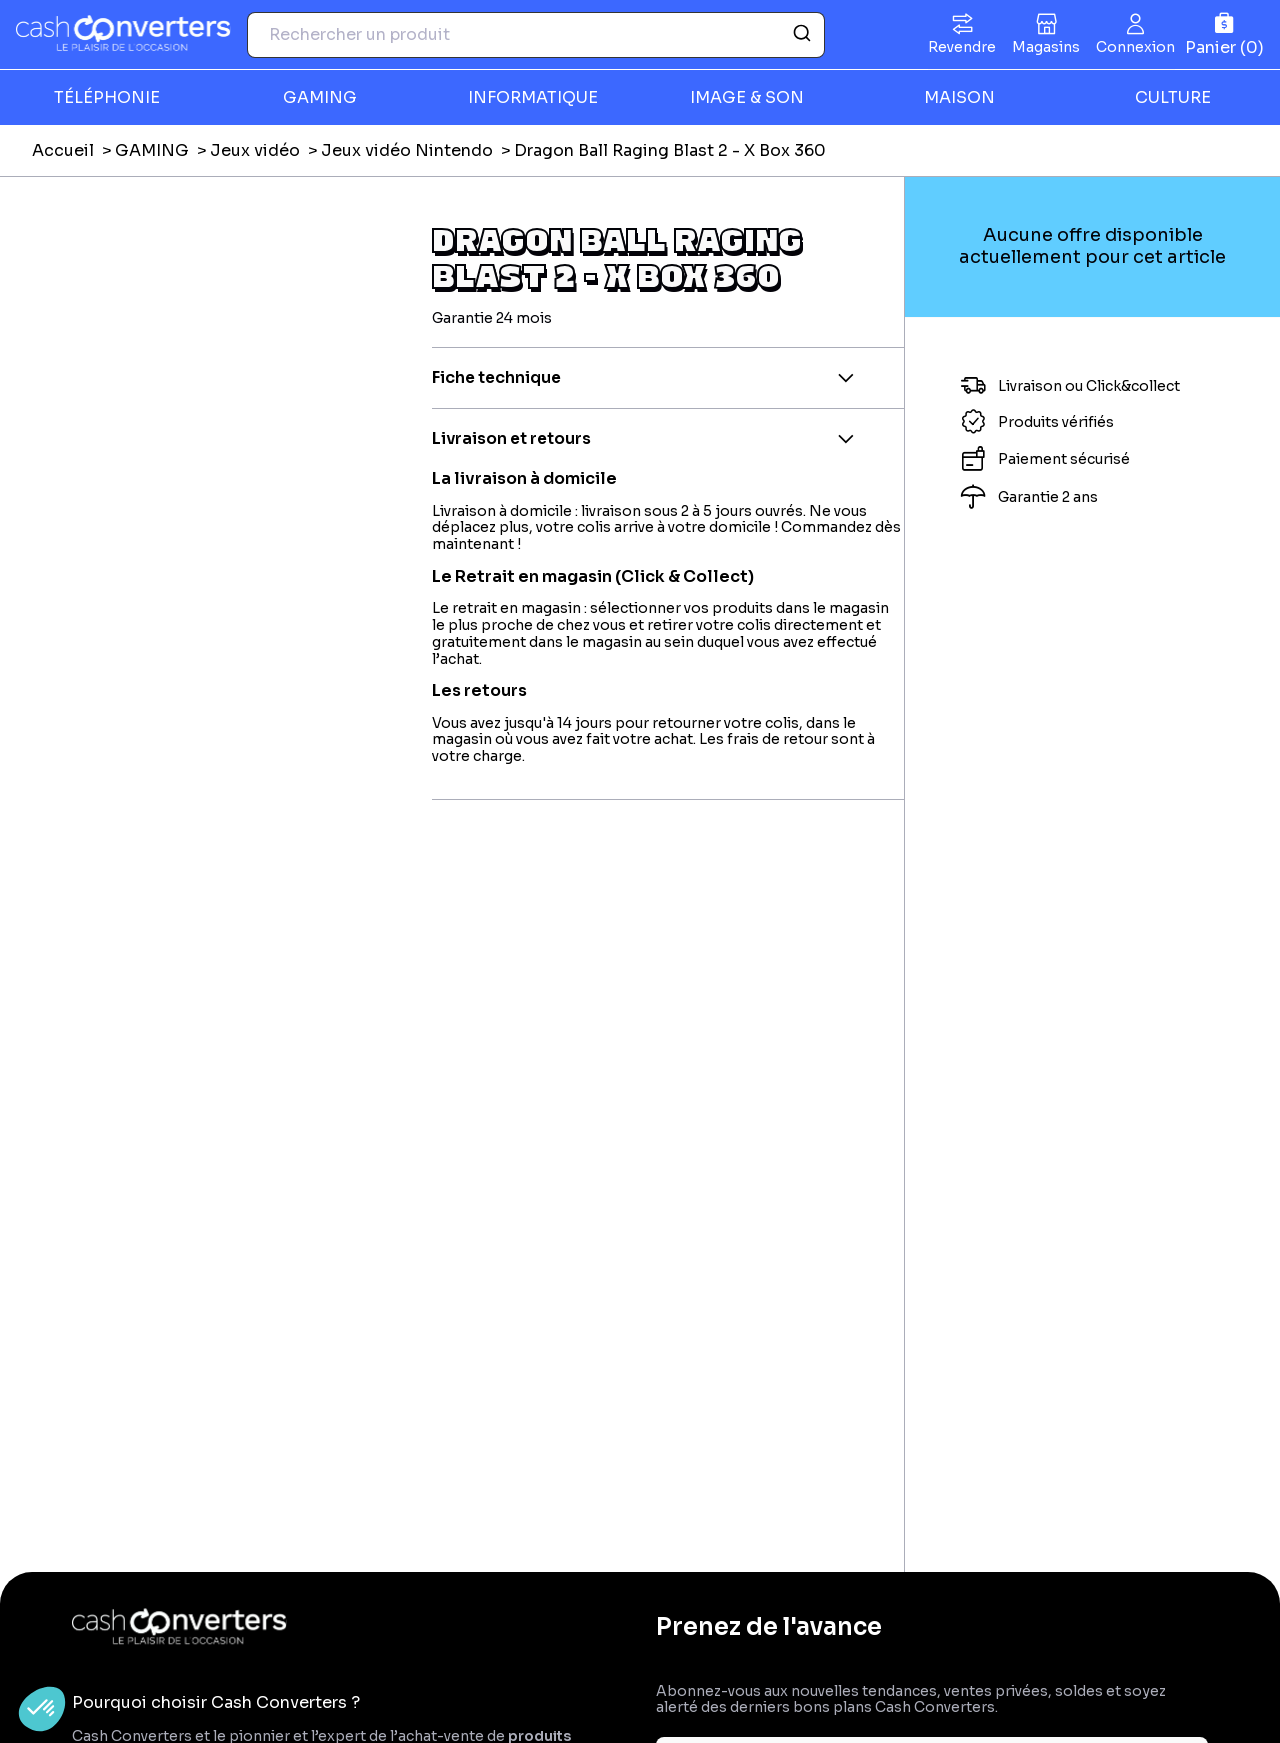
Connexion (1135, 47)
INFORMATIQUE (533, 97)
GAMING (320, 97)
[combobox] (536, 35)
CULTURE (1173, 97)
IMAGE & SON (747, 97)
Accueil (63, 150)
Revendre (962, 47)
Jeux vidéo (255, 150)
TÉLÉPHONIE (107, 97)
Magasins (1046, 47)
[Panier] (1224, 34)
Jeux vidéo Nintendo (407, 150)
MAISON (959, 97)
